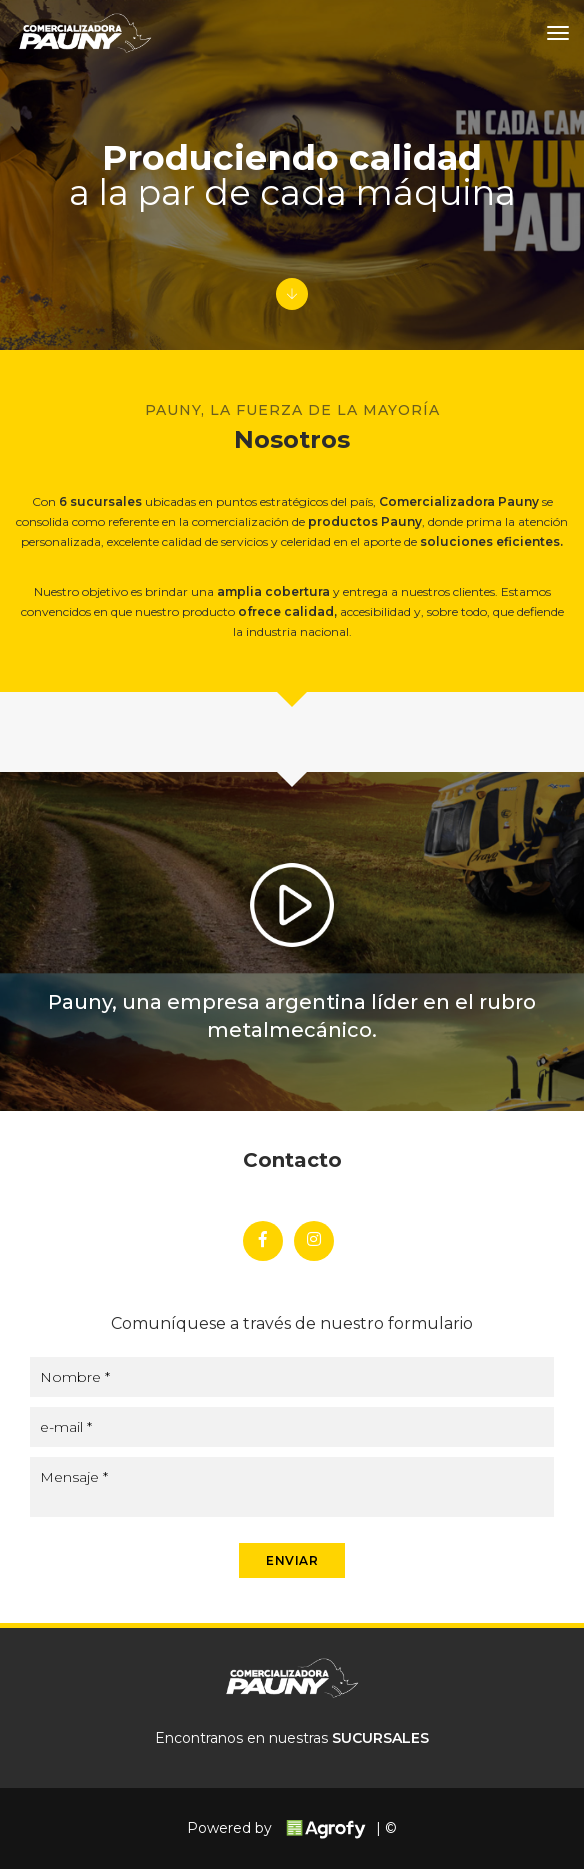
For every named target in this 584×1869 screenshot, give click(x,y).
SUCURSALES (380, 1738)
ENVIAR (292, 1560)
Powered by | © (292, 1828)
